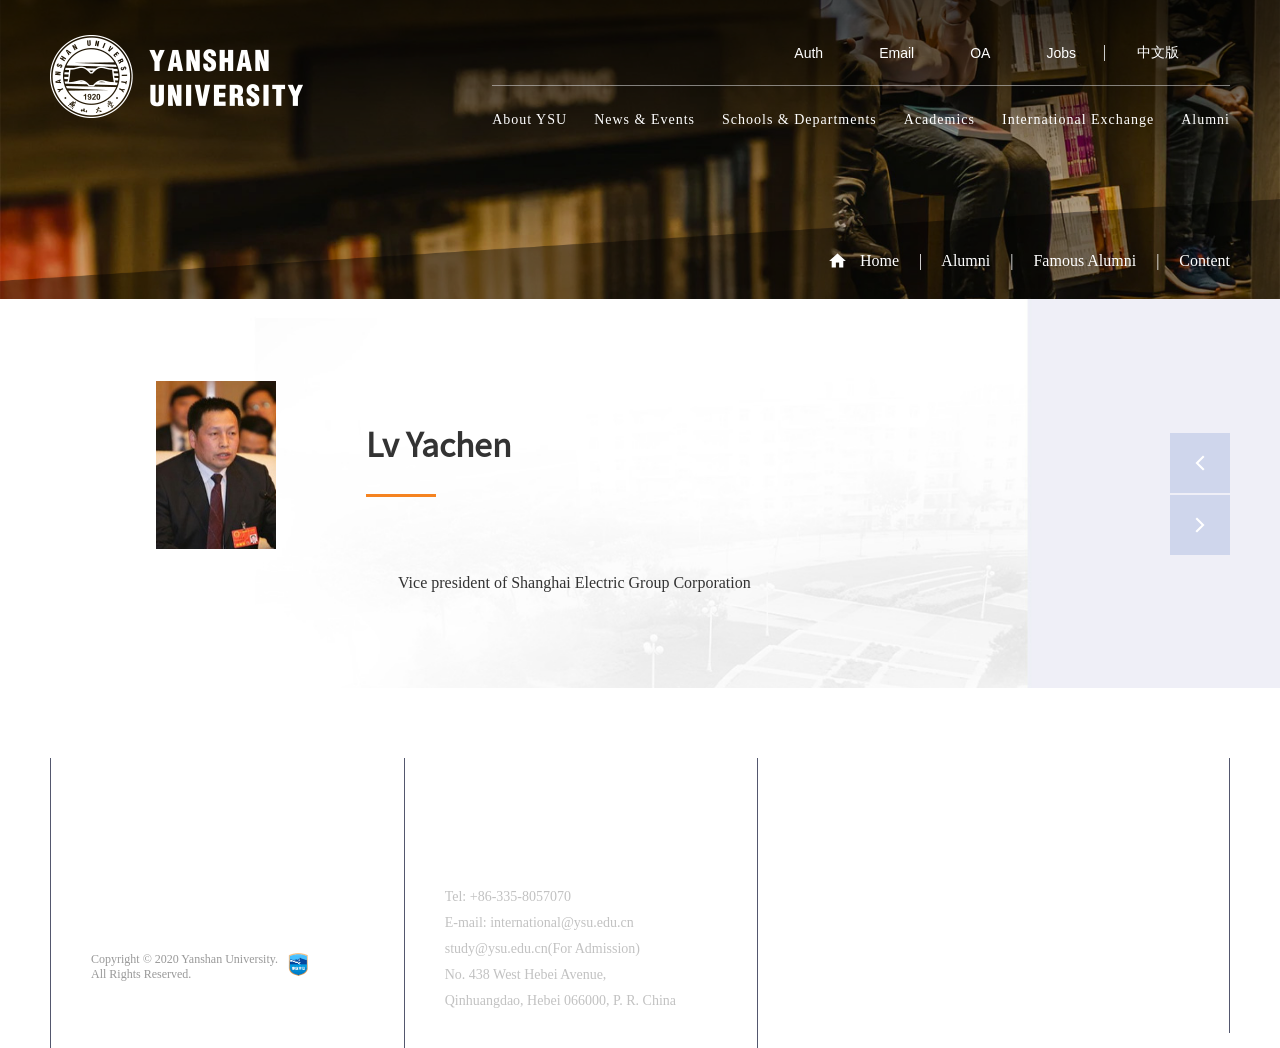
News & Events (644, 119)
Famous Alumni (1084, 260)
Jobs (1047, 53)
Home (879, 260)
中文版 (1158, 52)
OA (966, 53)
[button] (1178, 957)
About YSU (529, 119)
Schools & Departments (799, 119)
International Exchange (1078, 119)
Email (882, 53)
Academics (939, 119)
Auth (794, 53)
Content (1204, 260)
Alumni (1205, 119)
